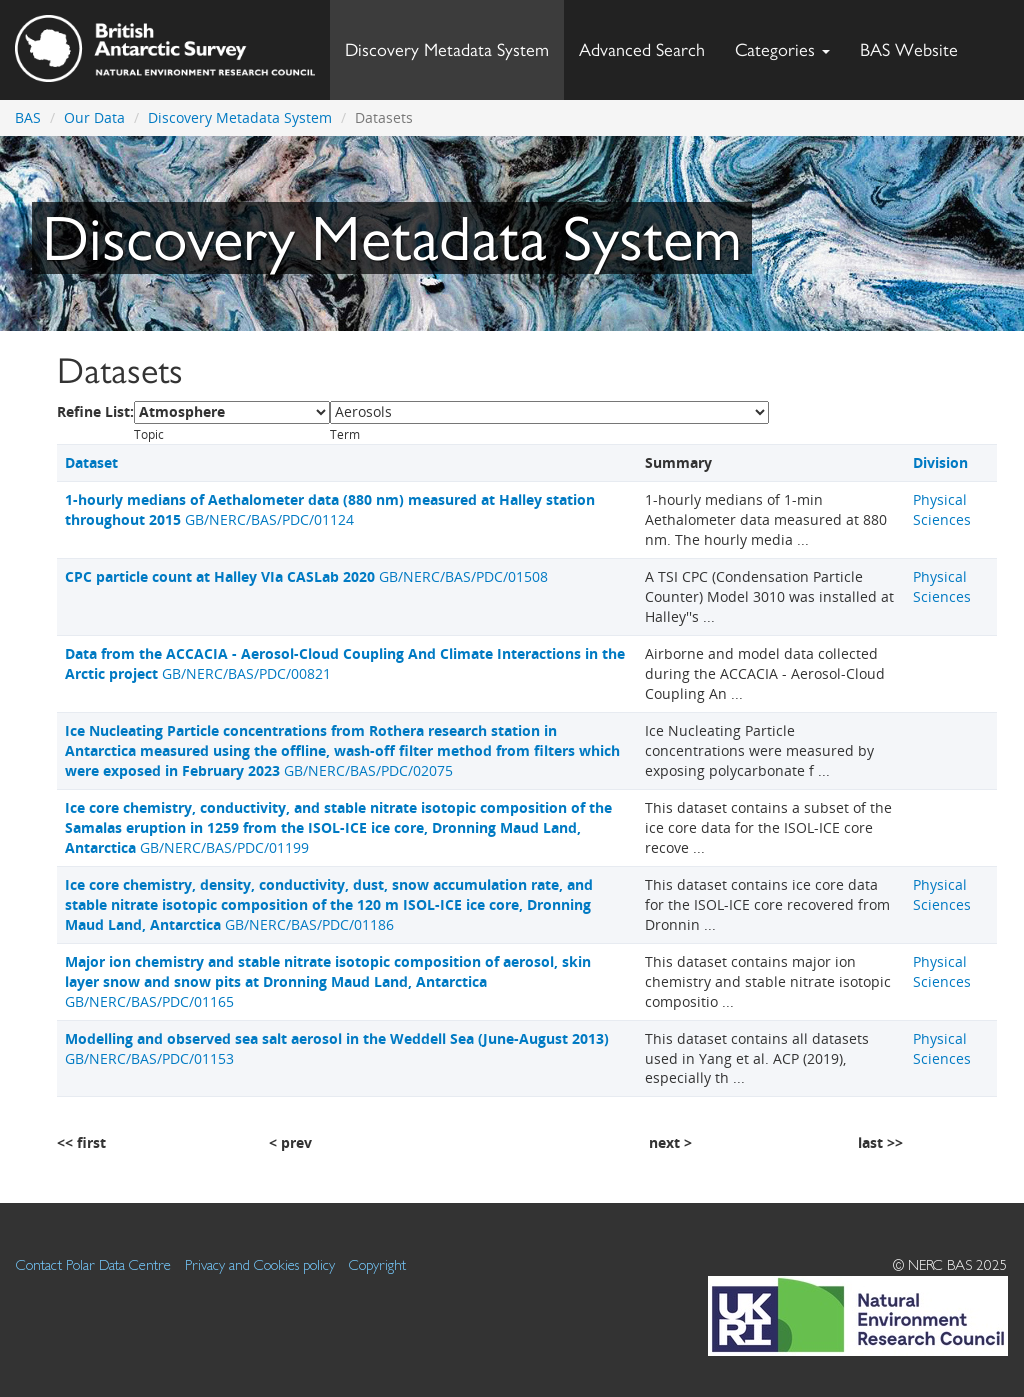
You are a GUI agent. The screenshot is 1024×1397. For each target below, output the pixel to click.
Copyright (377, 1264)
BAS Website (916, 44)
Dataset (91, 462)
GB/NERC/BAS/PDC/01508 (306, 576)
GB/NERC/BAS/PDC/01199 (338, 827)
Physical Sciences (942, 509)
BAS (28, 117)
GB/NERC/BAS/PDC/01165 (328, 981)
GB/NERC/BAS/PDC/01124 (330, 509)
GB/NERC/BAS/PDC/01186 (329, 904)
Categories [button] (782, 49)
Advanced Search (642, 49)
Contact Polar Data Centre (93, 1264)
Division (940, 462)
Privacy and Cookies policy (260, 1264)
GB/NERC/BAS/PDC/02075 (342, 750)
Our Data (94, 117)
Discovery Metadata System (447, 49)
